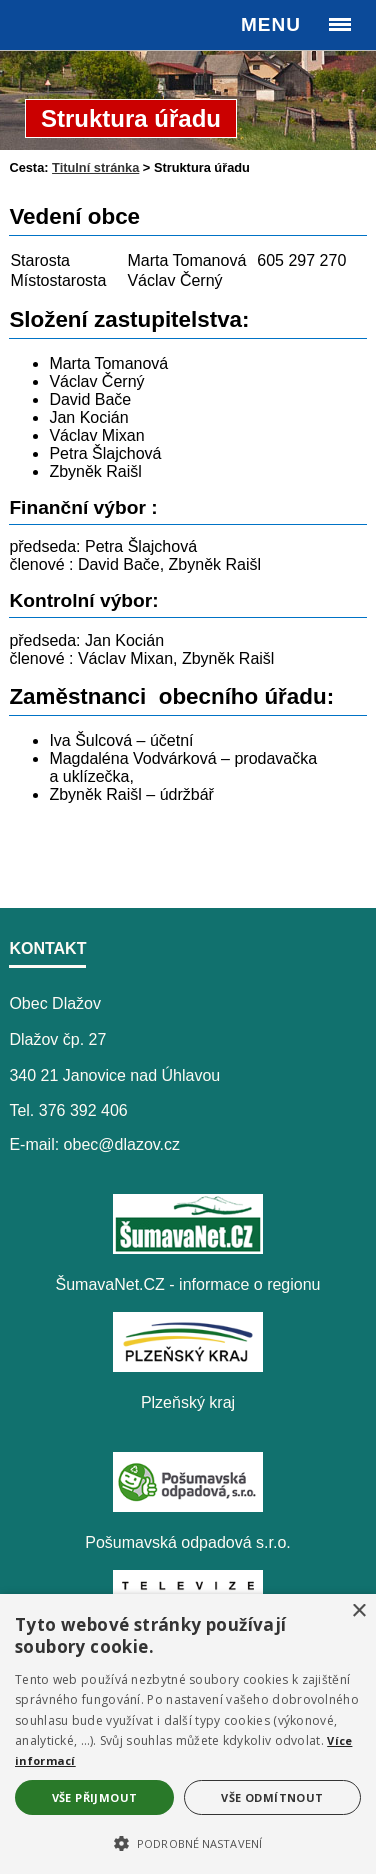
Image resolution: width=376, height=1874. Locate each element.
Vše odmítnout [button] (272, 1797)
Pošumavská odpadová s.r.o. (187, 1542)
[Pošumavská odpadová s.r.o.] (188, 1506)
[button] (188, 1842)
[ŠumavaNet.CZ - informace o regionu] (188, 1248)
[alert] (188, 1734)
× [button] (358, 1611)
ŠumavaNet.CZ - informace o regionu (188, 1284)
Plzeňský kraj (188, 1402)
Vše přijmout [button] (95, 1797)
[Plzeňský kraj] (188, 1366)
